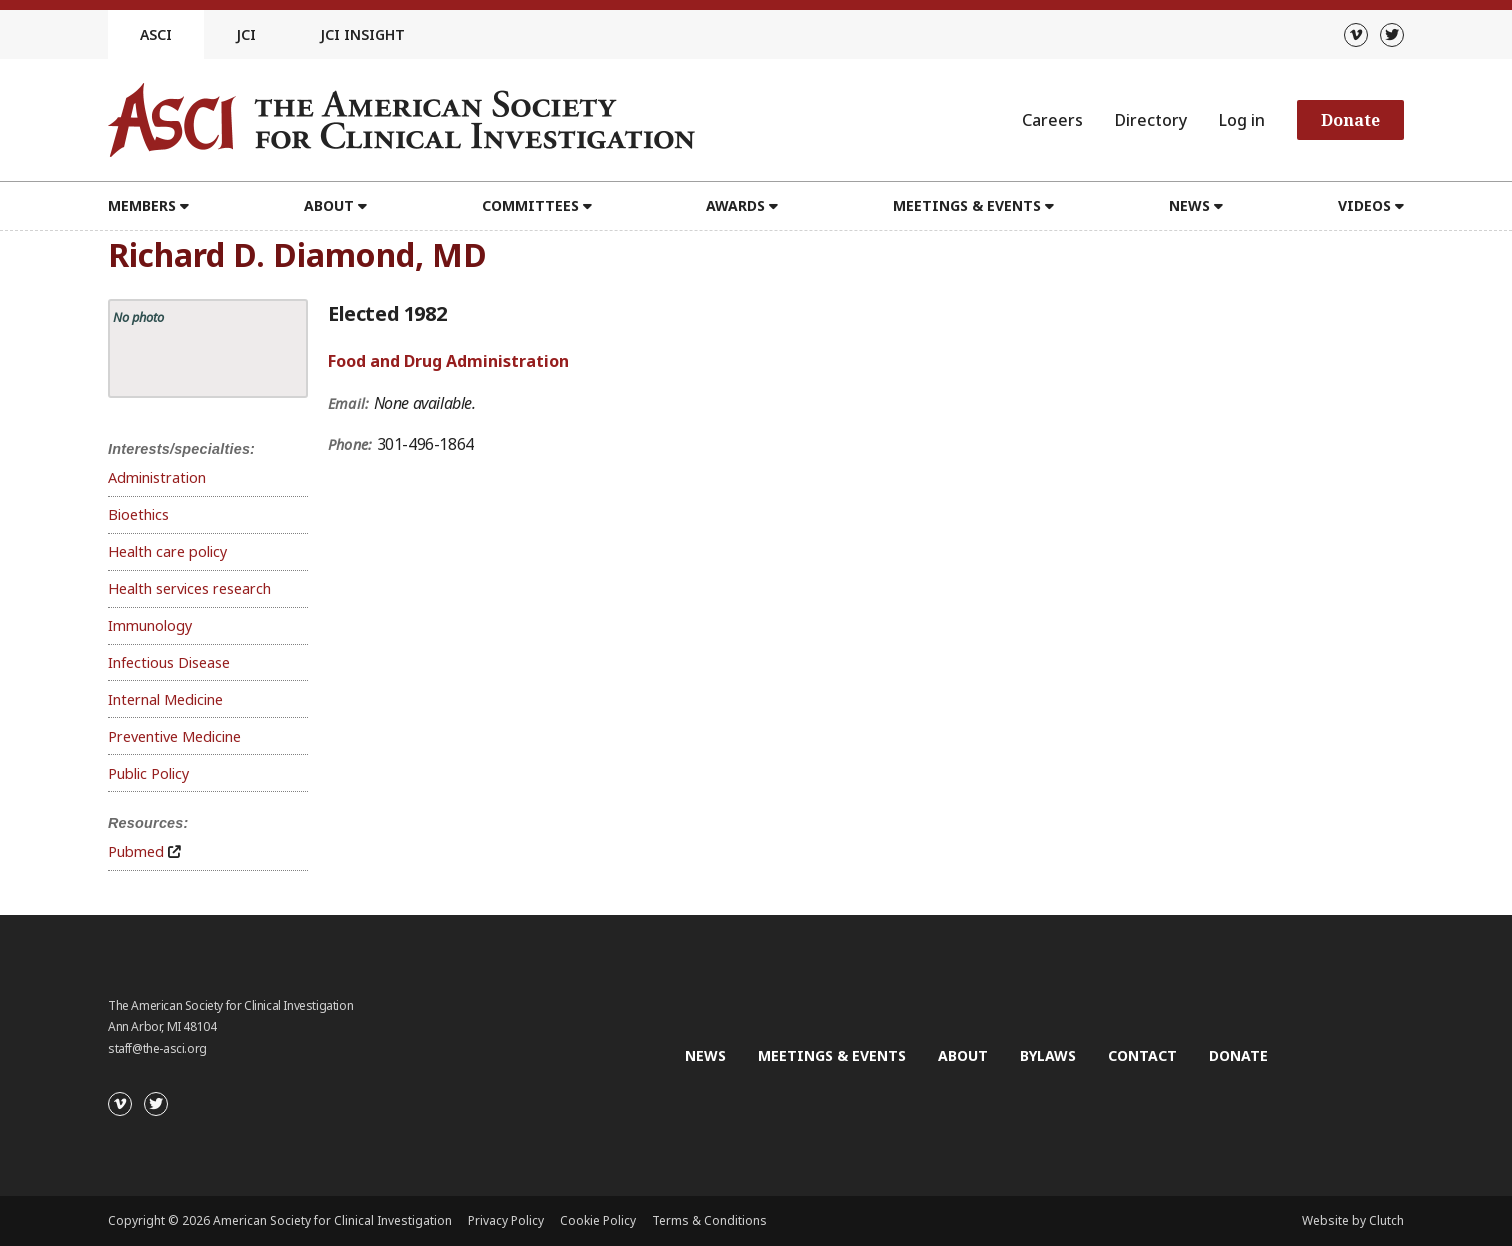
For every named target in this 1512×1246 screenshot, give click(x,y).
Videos (1364, 205)
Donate (1350, 120)
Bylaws (1048, 1055)
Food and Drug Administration (448, 361)
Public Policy (148, 773)
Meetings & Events (967, 205)
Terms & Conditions (709, 1220)
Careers (1052, 120)
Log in (1242, 120)
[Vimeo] (1356, 35)
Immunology (150, 625)
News (1189, 205)
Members (142, 205)
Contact (1142, 1055)
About (329, 205)
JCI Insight (362, 34)
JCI (246, 34)
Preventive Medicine (174, 736)
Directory (1151, 120)
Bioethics (138, 514)
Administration (157, 477)
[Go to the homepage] (401, 120)
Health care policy (167, 551)
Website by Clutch (1353, 1220)
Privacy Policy (506, 1220)
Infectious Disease (169, 662)
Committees (530, 205)
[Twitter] (1392, 35)
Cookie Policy (598, 1220)
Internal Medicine (165, 699)
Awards (735, 205)
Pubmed (136, 851)
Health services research (189, 588)
